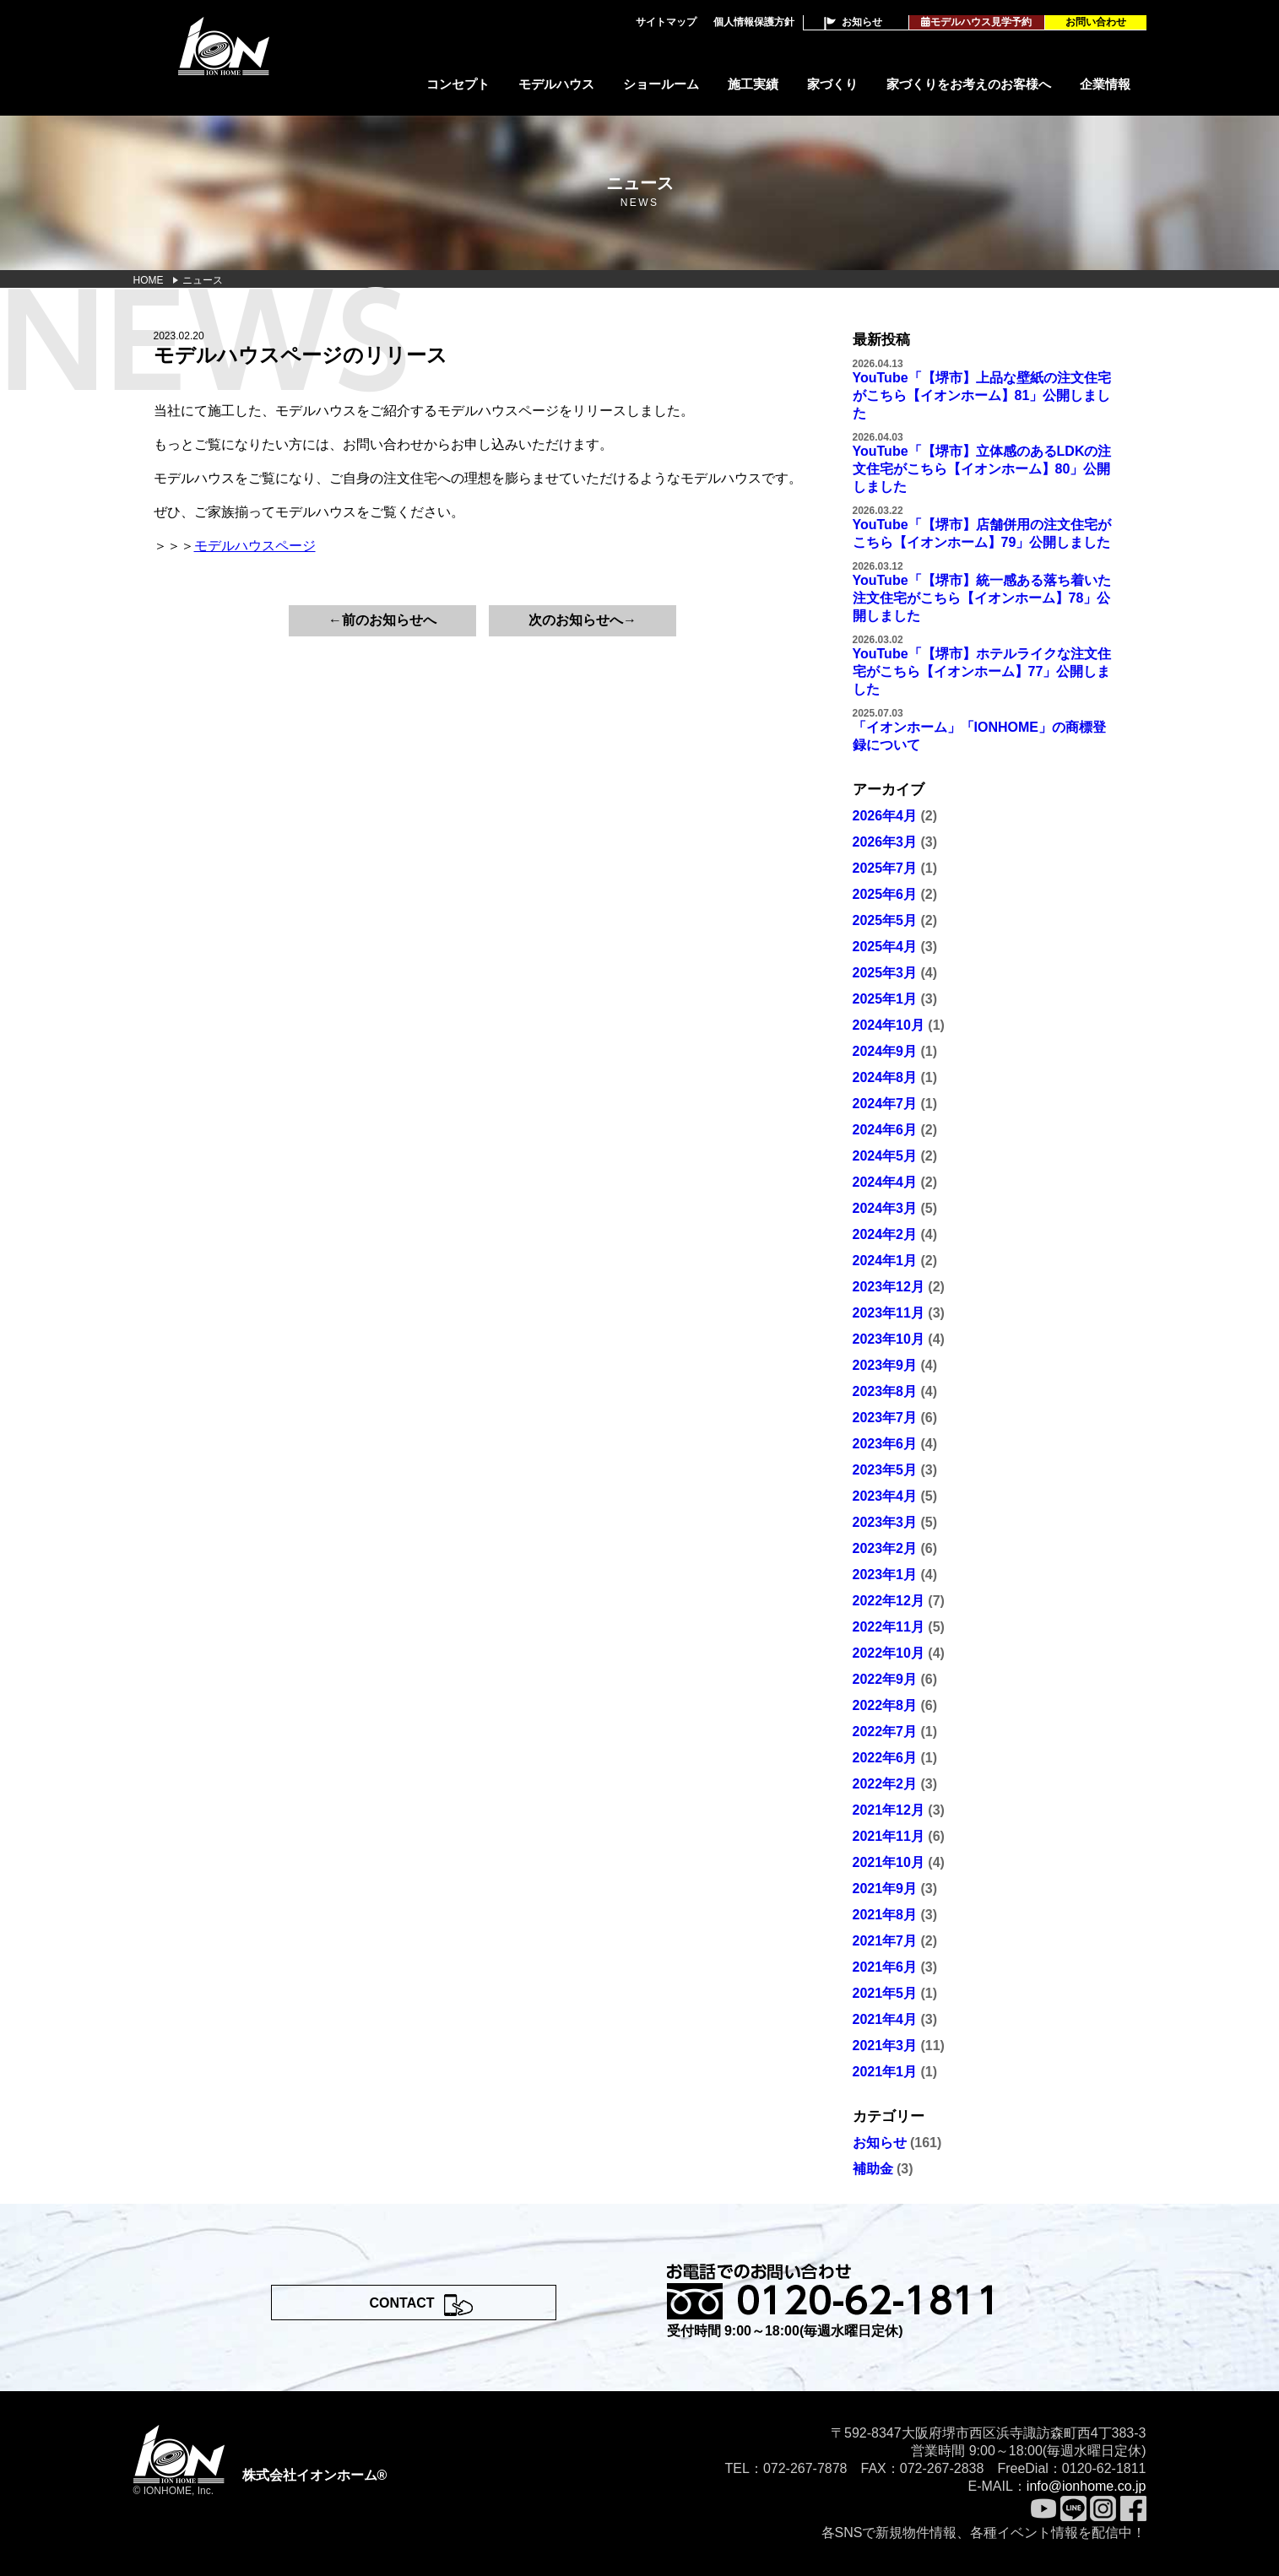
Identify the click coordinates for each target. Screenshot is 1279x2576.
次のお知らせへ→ (582, 620)
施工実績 (753, 84)
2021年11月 (888, 1836)
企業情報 (1105, 84)
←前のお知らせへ (382, 620)
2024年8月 (885, 1077)
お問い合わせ (1095, 22)
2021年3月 (885, 2045)
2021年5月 (885, 1993)
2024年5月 (885, 1156)
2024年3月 (885, 1208)
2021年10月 (888, 1862)
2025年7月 (885, 868)
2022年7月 (885, 1731)
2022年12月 (888, 1601)
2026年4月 (885, 816)
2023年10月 (888, 1339)
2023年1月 (885, 1574)
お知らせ (862, 22)
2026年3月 (885, 842)
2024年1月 (885, 1260)
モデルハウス (556, 84)
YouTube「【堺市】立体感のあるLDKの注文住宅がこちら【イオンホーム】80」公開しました (982, 469)
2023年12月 (888, 1287)
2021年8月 (885, 1915)
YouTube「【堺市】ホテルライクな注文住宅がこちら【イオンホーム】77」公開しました (982, 671)
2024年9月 (885, 1051)
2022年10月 (888, 1653)
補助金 (873, 2169)
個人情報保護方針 (753, 22)
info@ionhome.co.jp (1086, 2486)
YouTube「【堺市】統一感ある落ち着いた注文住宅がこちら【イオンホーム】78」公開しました (982, 598)
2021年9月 (885, 1888)
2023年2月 (885, 1548)
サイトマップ (666, 22)
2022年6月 (885, 1758)
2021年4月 (885, 2019)
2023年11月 (888, 1313)
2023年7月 (885, 1417)
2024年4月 (885, 1182)
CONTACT (402, 2303)
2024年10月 (888, 1025)
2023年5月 (885, 1470)
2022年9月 (885, 1679)
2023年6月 (885, 1444)
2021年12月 (888, 1810)
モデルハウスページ (255, 545)
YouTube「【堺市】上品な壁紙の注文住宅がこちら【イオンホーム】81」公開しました (982, 395)
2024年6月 (885, 1130)
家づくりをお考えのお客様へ (968, 84)
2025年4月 (885, 946)
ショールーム (661, 84)
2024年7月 (885, 1103)
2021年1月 (885, 2072)
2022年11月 (888, 1627)
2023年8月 (885, 1391)
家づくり (832, 84)
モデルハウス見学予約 (976, 22)
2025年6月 (885, 894)
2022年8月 (885, 1705)
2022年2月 (885, 1784)
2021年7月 (885, 1941)
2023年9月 (885, 1365)
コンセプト (458, 84)
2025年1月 (885, 999)
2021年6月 (885, 1967)
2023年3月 (885, 1522)
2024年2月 (885, 1234)
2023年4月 (885, 1496)
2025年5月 (885, 920)
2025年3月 (885, 973)
